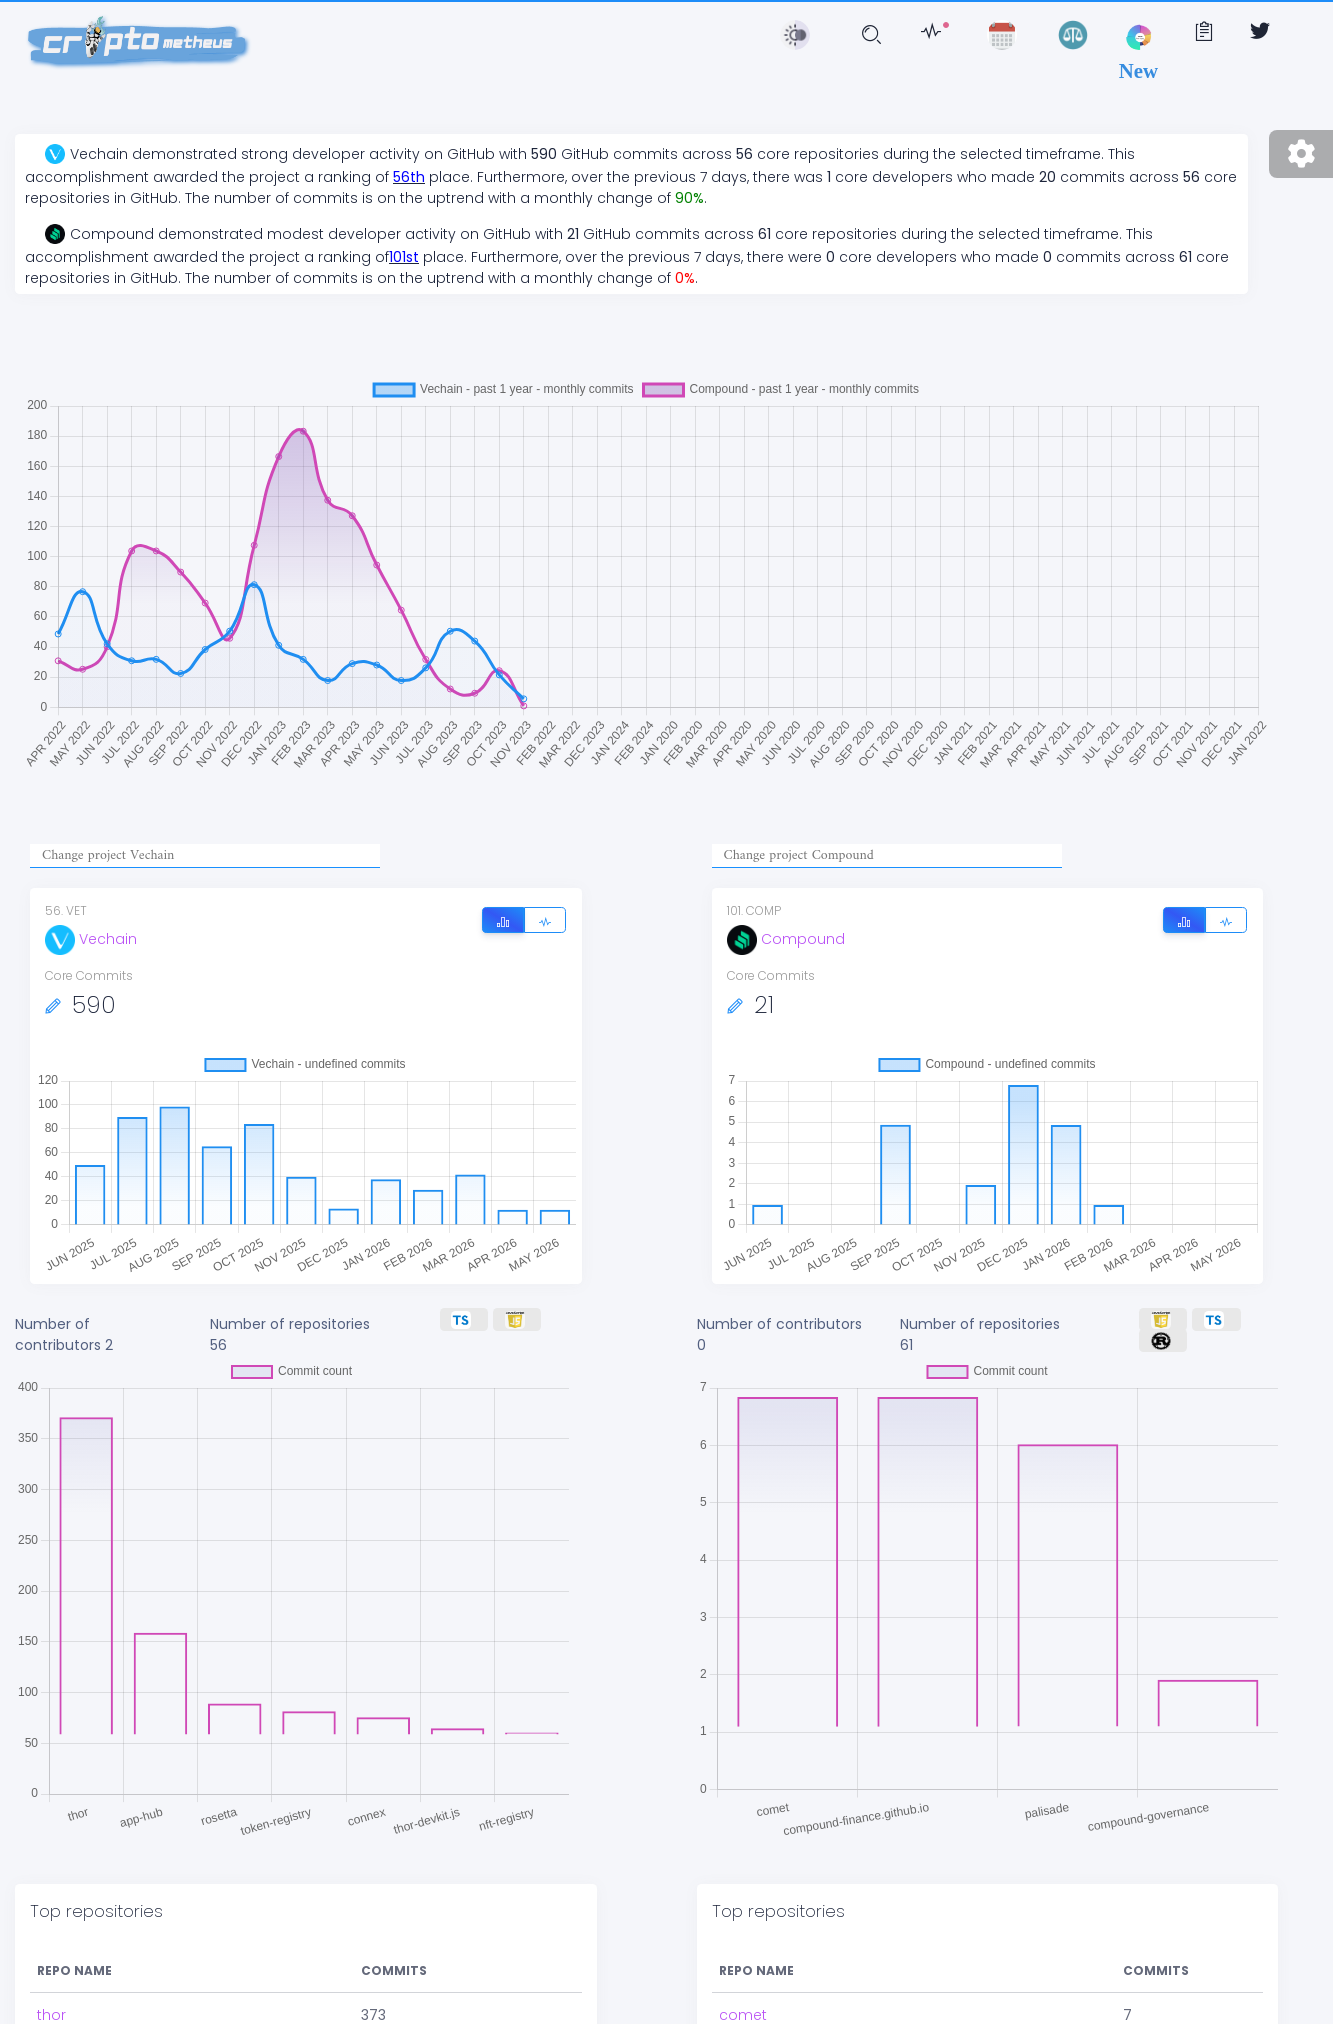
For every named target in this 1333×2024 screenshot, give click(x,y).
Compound (786, 939)
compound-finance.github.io (822, 2005)
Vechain (91, 939)
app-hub (69, 2005)
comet (743, 1959)
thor (51, 1959)
